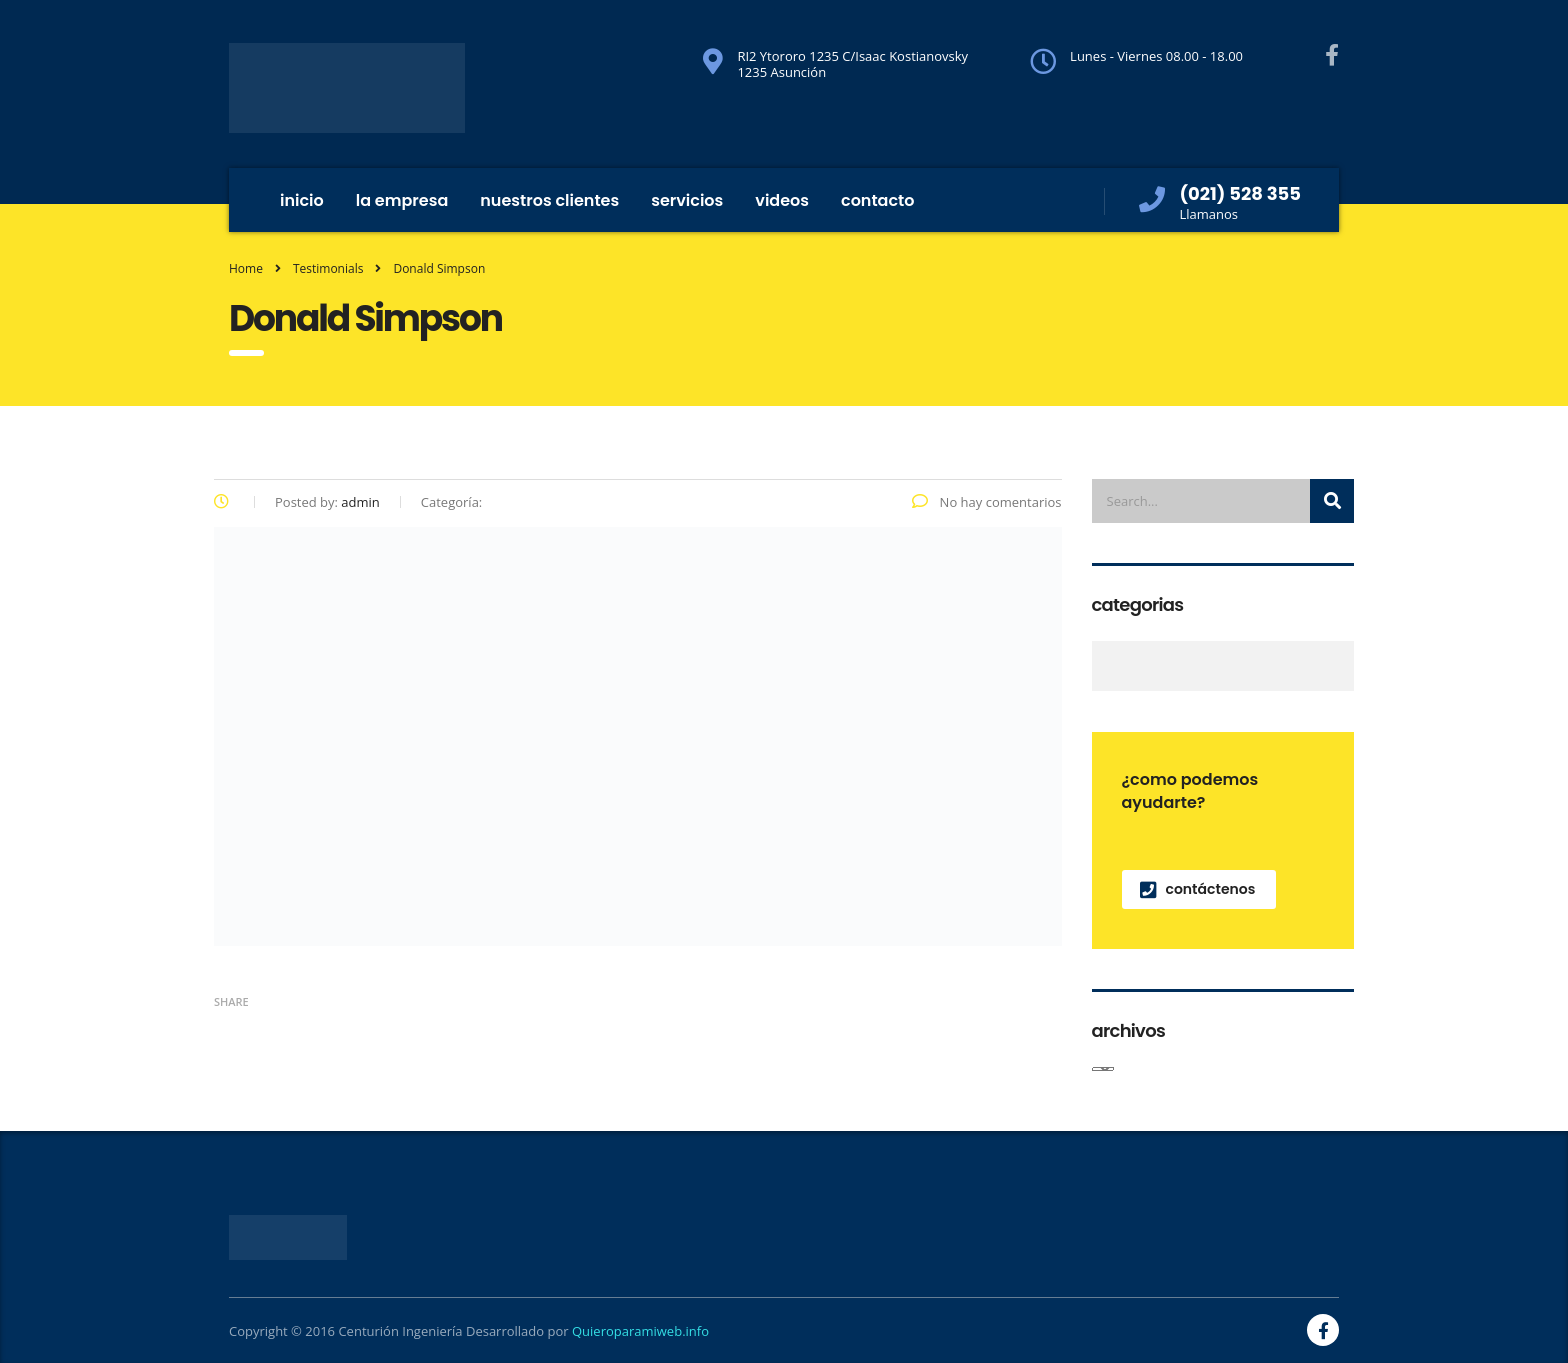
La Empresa (402, 200)
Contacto (878, 200)
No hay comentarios (986, 502)
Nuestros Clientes (549, 200)
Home (246, 268)
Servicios (687, 200)
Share (231, 1001)
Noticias (1103, 666)
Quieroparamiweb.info (640, 1331)
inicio (302, 200)
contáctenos (1198, 889)
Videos (782, 200)
